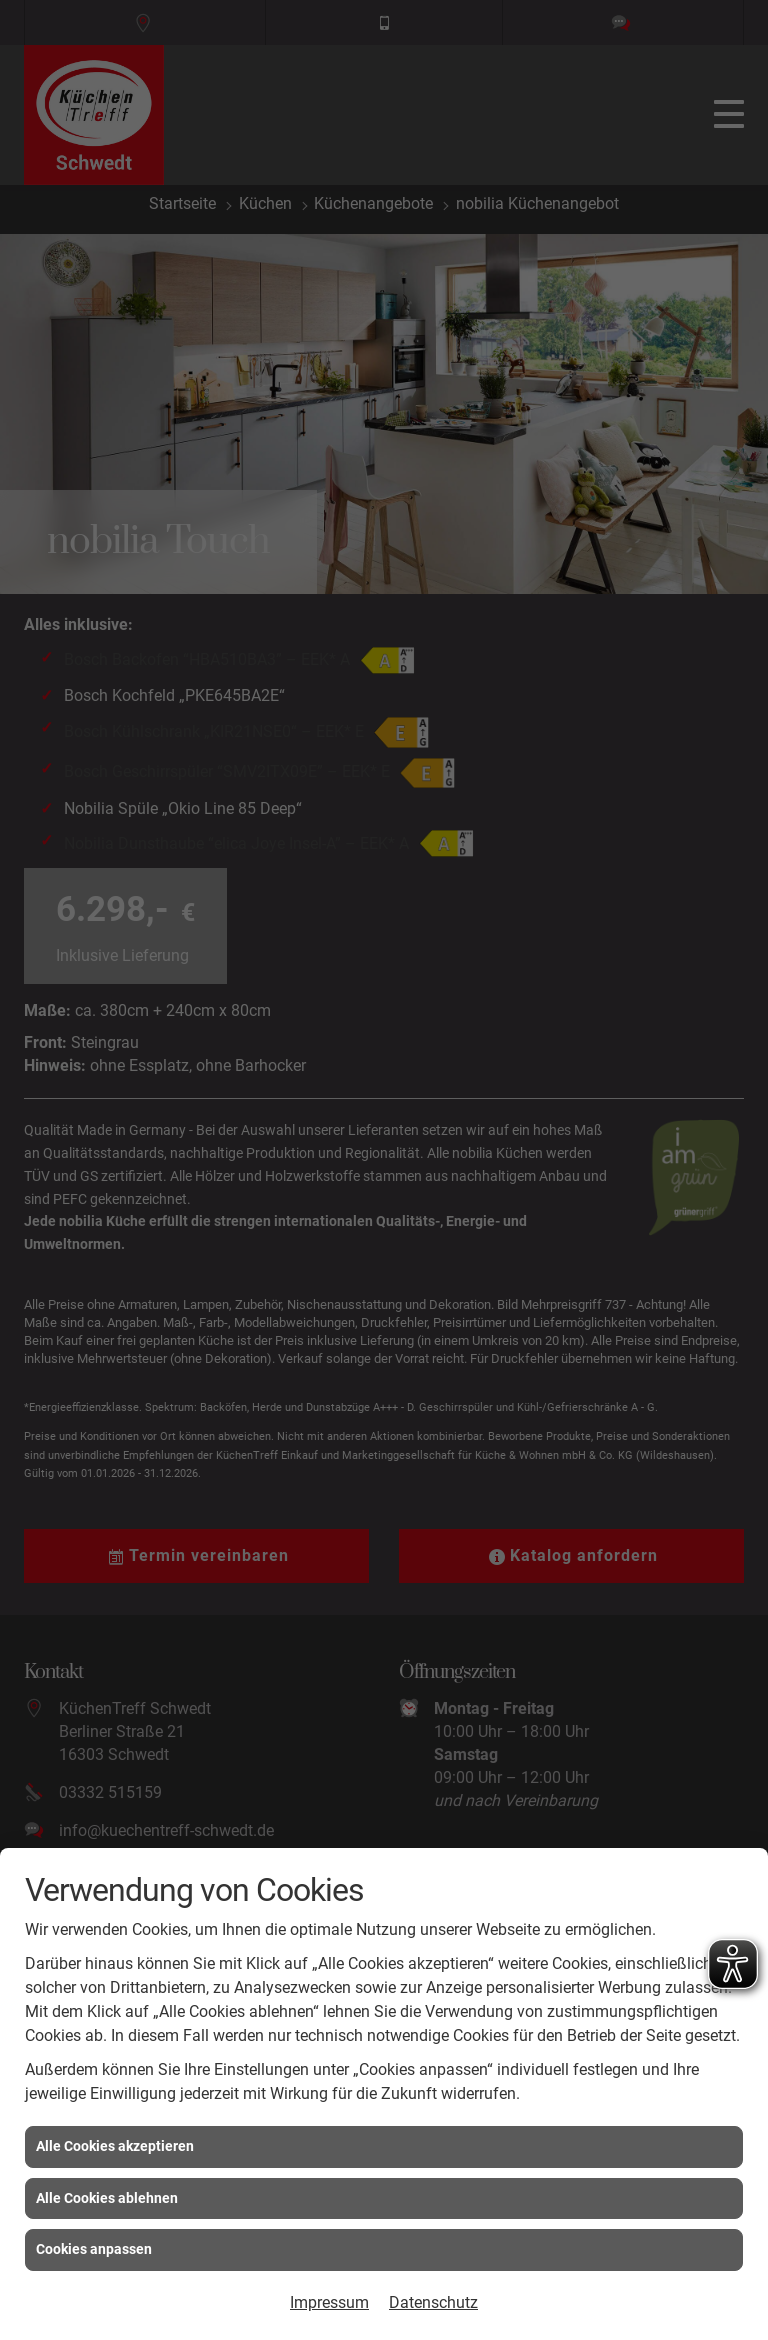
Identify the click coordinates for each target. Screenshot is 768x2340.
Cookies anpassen (94, 2249)
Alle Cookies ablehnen (107, 2198)
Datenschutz (433, 2302)
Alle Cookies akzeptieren (115, 2146)
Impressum (329, 2302)
